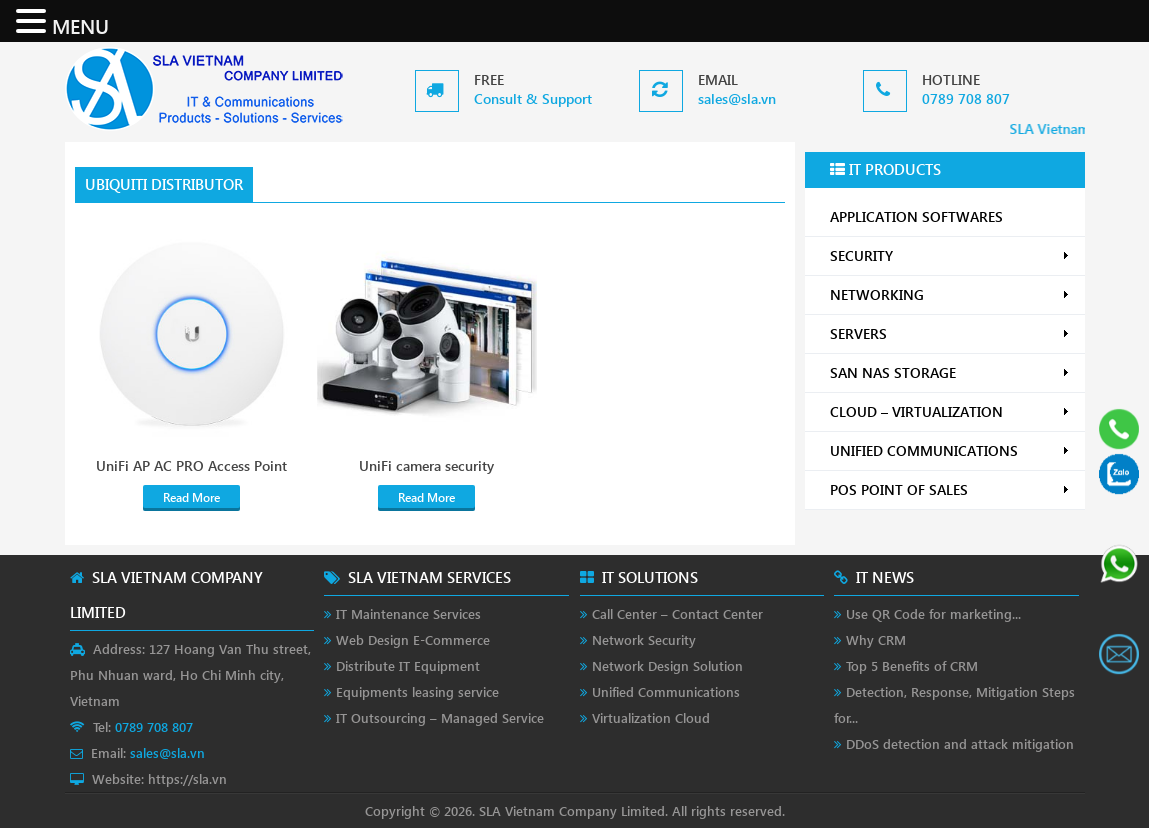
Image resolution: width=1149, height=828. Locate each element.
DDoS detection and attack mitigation (960, 743)
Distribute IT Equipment (408, 665)
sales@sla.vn (737, 98)
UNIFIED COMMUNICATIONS (950, 450)
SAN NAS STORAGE (950, 372)
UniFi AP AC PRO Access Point (191, 466)
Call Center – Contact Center (677, 613)
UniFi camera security (426, 466)
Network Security (644, 639)
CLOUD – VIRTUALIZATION (950, 411)
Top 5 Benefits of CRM (912, 665)
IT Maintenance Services (408, 613)
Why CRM (876, 639)
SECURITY (950, 255)
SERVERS (950, 333)
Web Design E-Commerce (413, 639)
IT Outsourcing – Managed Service (440, 717)
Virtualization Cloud (651, 717)
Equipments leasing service (417, 691)
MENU (80, 25)
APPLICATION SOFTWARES (916, 216)
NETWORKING (950, 294)
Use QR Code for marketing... (933, 613)
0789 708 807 (966, 98)
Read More (191, 497)
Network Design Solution (667, 665)
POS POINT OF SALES (950, 489)
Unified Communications (666, 691)
